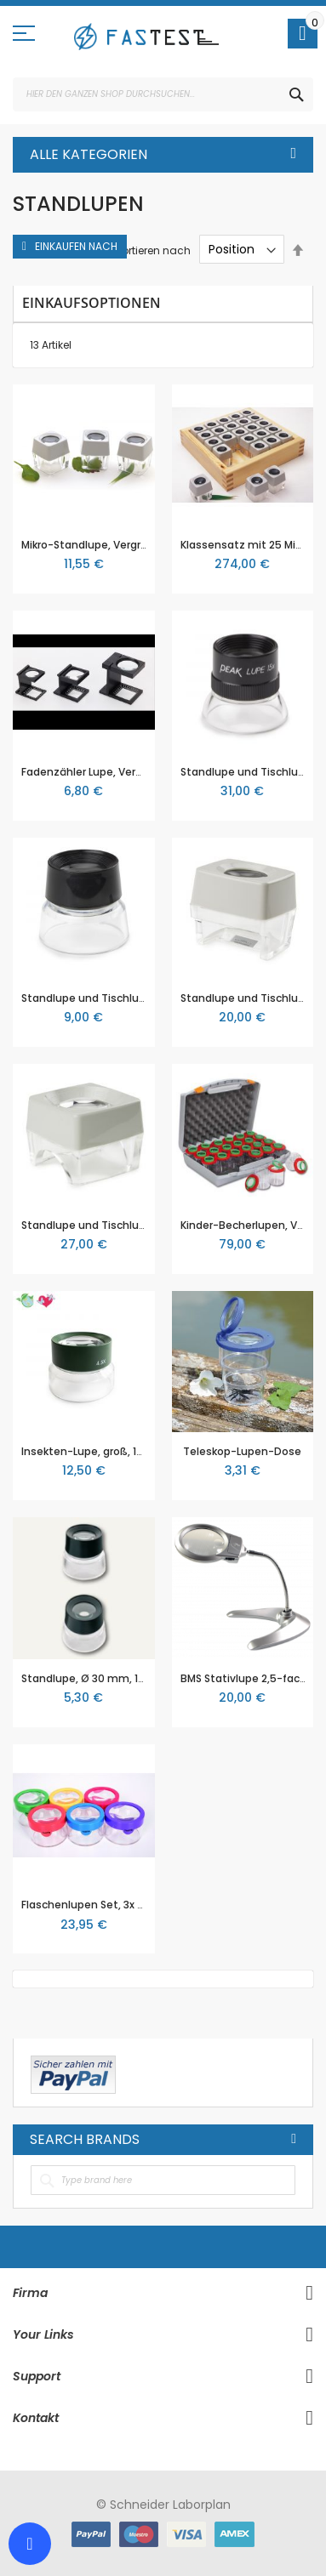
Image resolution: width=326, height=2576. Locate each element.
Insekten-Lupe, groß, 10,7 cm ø (101, 1451)
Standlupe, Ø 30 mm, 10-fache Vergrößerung (138, 1678)
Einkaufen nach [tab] (76, 246)
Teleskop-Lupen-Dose (242, 1451)
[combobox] (163, 94)
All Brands (293, 2139)
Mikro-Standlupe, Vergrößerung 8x (110, 544)
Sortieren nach (153, 249)
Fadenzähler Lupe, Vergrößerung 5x (113, 772)
